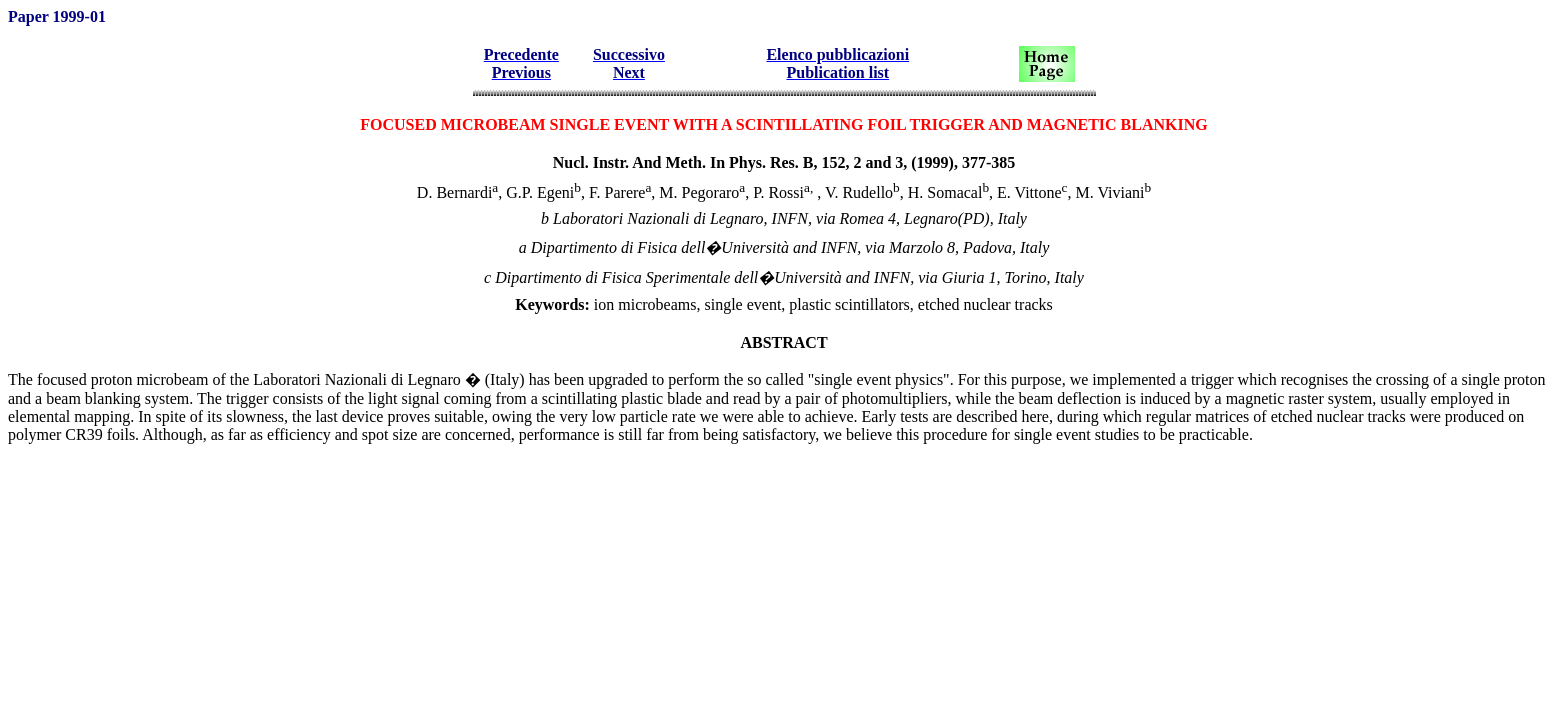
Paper (30, 16)
